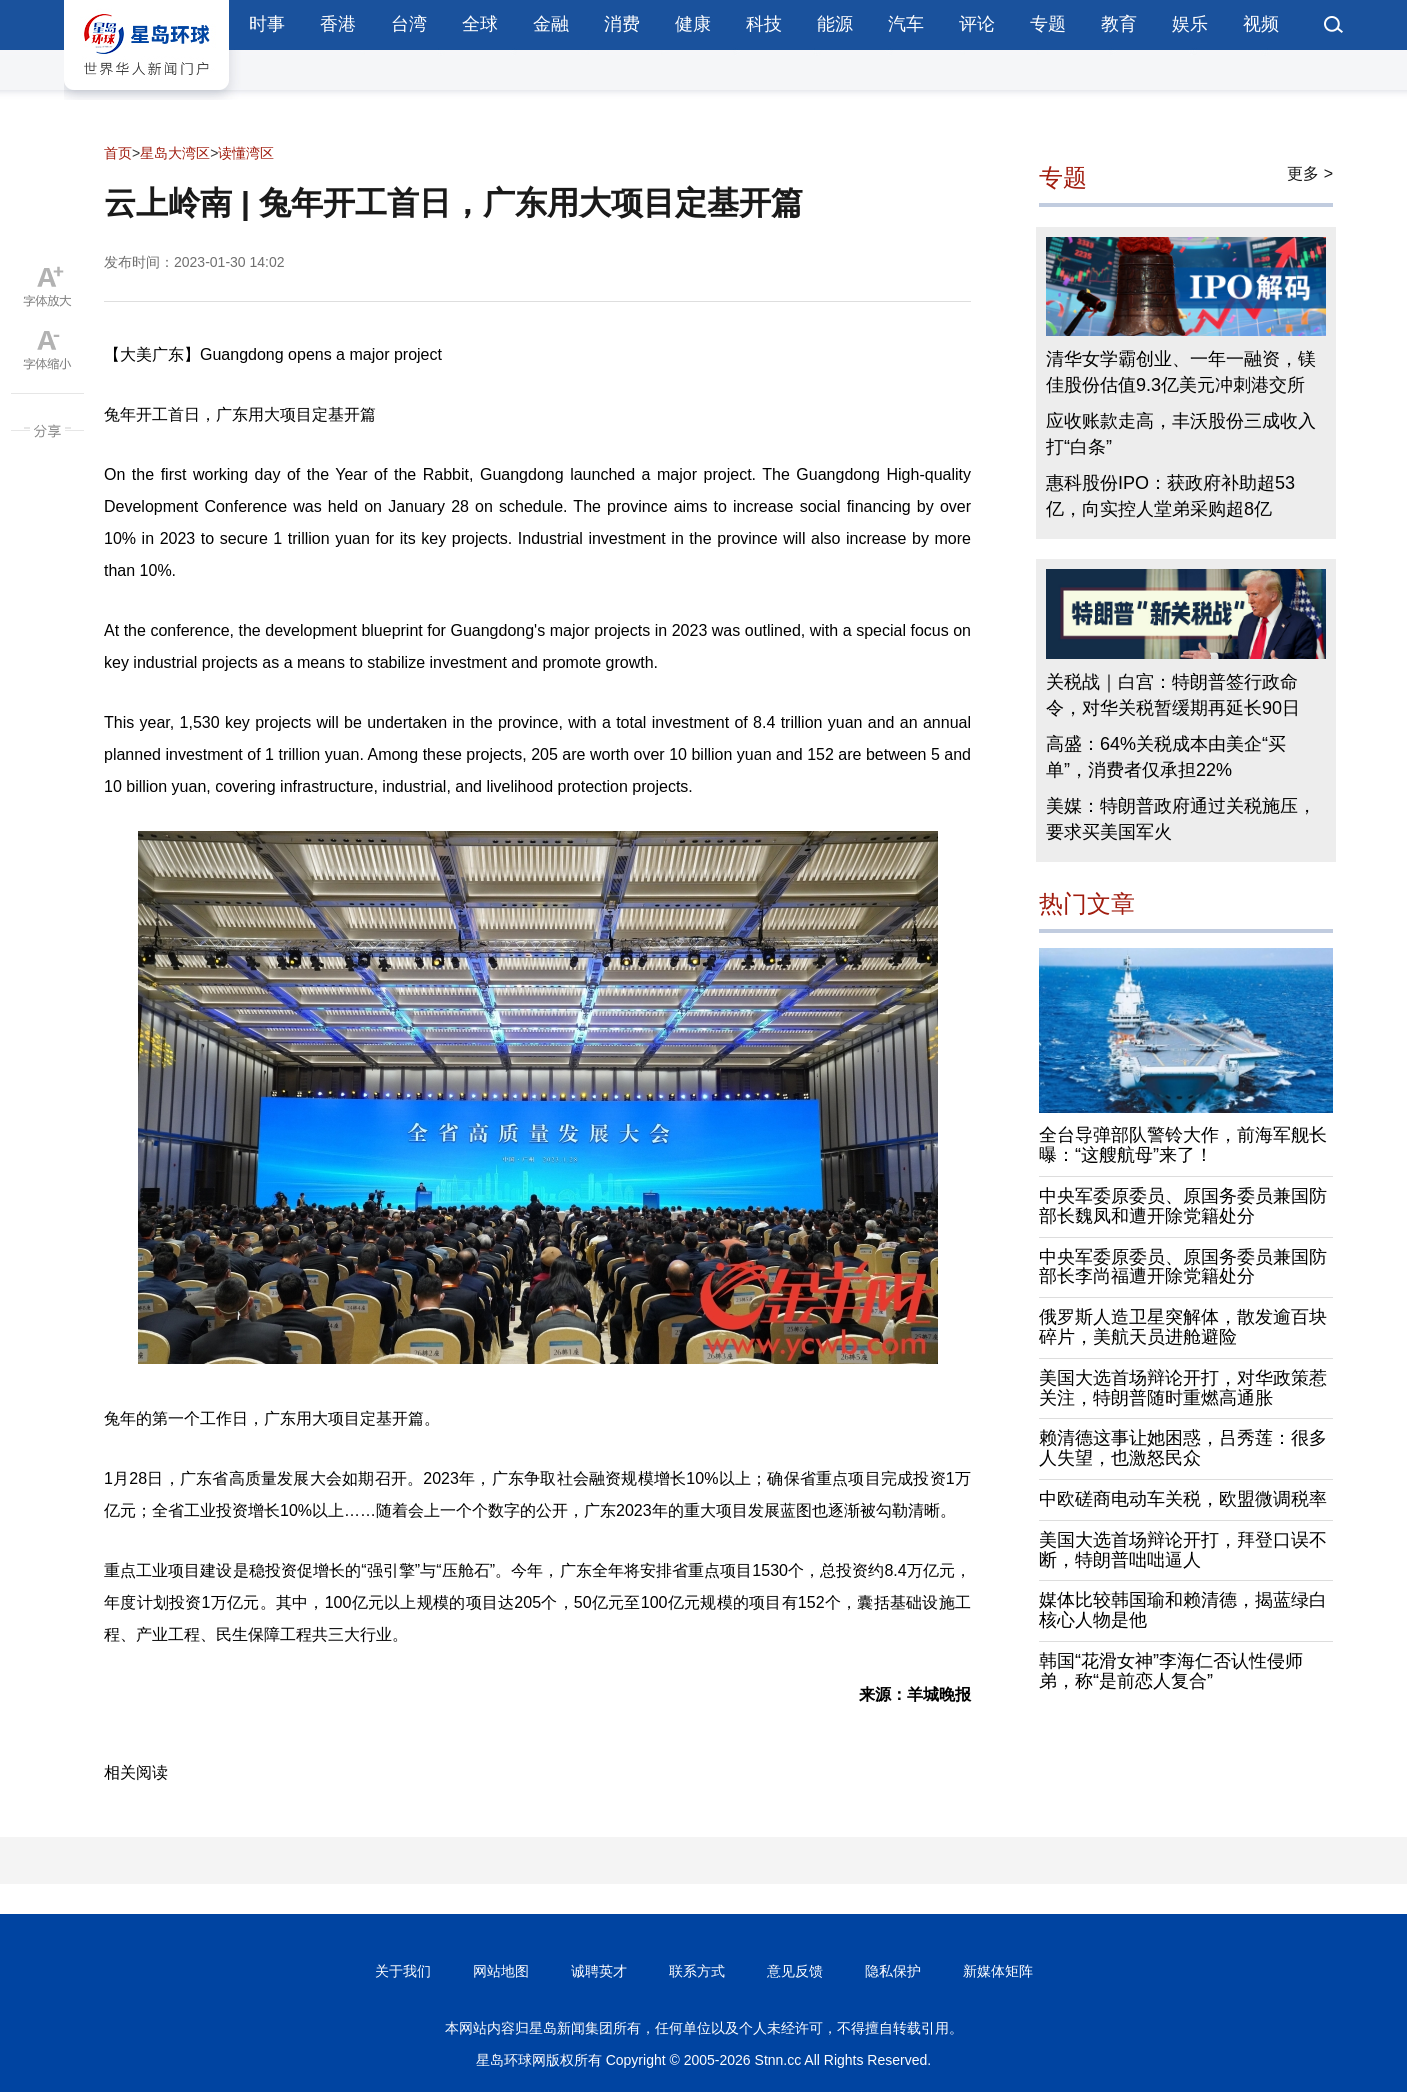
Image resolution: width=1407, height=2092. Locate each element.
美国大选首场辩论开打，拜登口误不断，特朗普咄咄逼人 (1183, 1550)
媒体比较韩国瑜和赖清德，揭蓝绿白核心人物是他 (1183, 1610)
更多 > (1310, 173)
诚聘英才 (599, 1971)
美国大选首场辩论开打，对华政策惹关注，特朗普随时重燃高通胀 (1183, 1388)
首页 (118, 153)
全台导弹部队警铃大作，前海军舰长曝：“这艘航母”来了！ (1183, 1145)
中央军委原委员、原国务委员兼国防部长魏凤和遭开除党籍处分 (1183, 1206)
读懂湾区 (246, 153)
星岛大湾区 (175, 153)
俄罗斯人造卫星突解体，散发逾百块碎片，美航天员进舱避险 (1183, 1327)
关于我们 (403, 1971)
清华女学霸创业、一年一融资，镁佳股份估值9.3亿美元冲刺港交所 (1181, 372)
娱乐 (1190, 24)
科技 (764, 24)
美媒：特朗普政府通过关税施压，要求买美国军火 (1181, 819)
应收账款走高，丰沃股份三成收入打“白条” (1181, 434)
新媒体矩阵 (998, 1971)
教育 (1119, 24)
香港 (338, 24)
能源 (835, 24)
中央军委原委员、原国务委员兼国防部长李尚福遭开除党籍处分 (1183, 1267)
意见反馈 (795, 1971)
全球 (480, 24)
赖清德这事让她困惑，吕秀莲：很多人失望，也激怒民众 (1183, 1448)
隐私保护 (893, 1971)
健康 (693, 24)
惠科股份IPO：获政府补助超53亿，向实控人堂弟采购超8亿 (1170, 496)
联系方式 (697, 1971)
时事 (267, 24)
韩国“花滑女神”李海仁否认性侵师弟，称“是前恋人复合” (1171, 1671)
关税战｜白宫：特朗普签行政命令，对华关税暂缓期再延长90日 (1173, 695)
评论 (977, 24)
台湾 (409, 24)
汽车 (906, 24)
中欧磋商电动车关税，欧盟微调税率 (1183, 1499)
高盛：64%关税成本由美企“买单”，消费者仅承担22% (1166, 757)
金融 (551, 24)
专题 (1048, 24)
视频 (1261, 24)
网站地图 (501, 1971)
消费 (622, 24)
